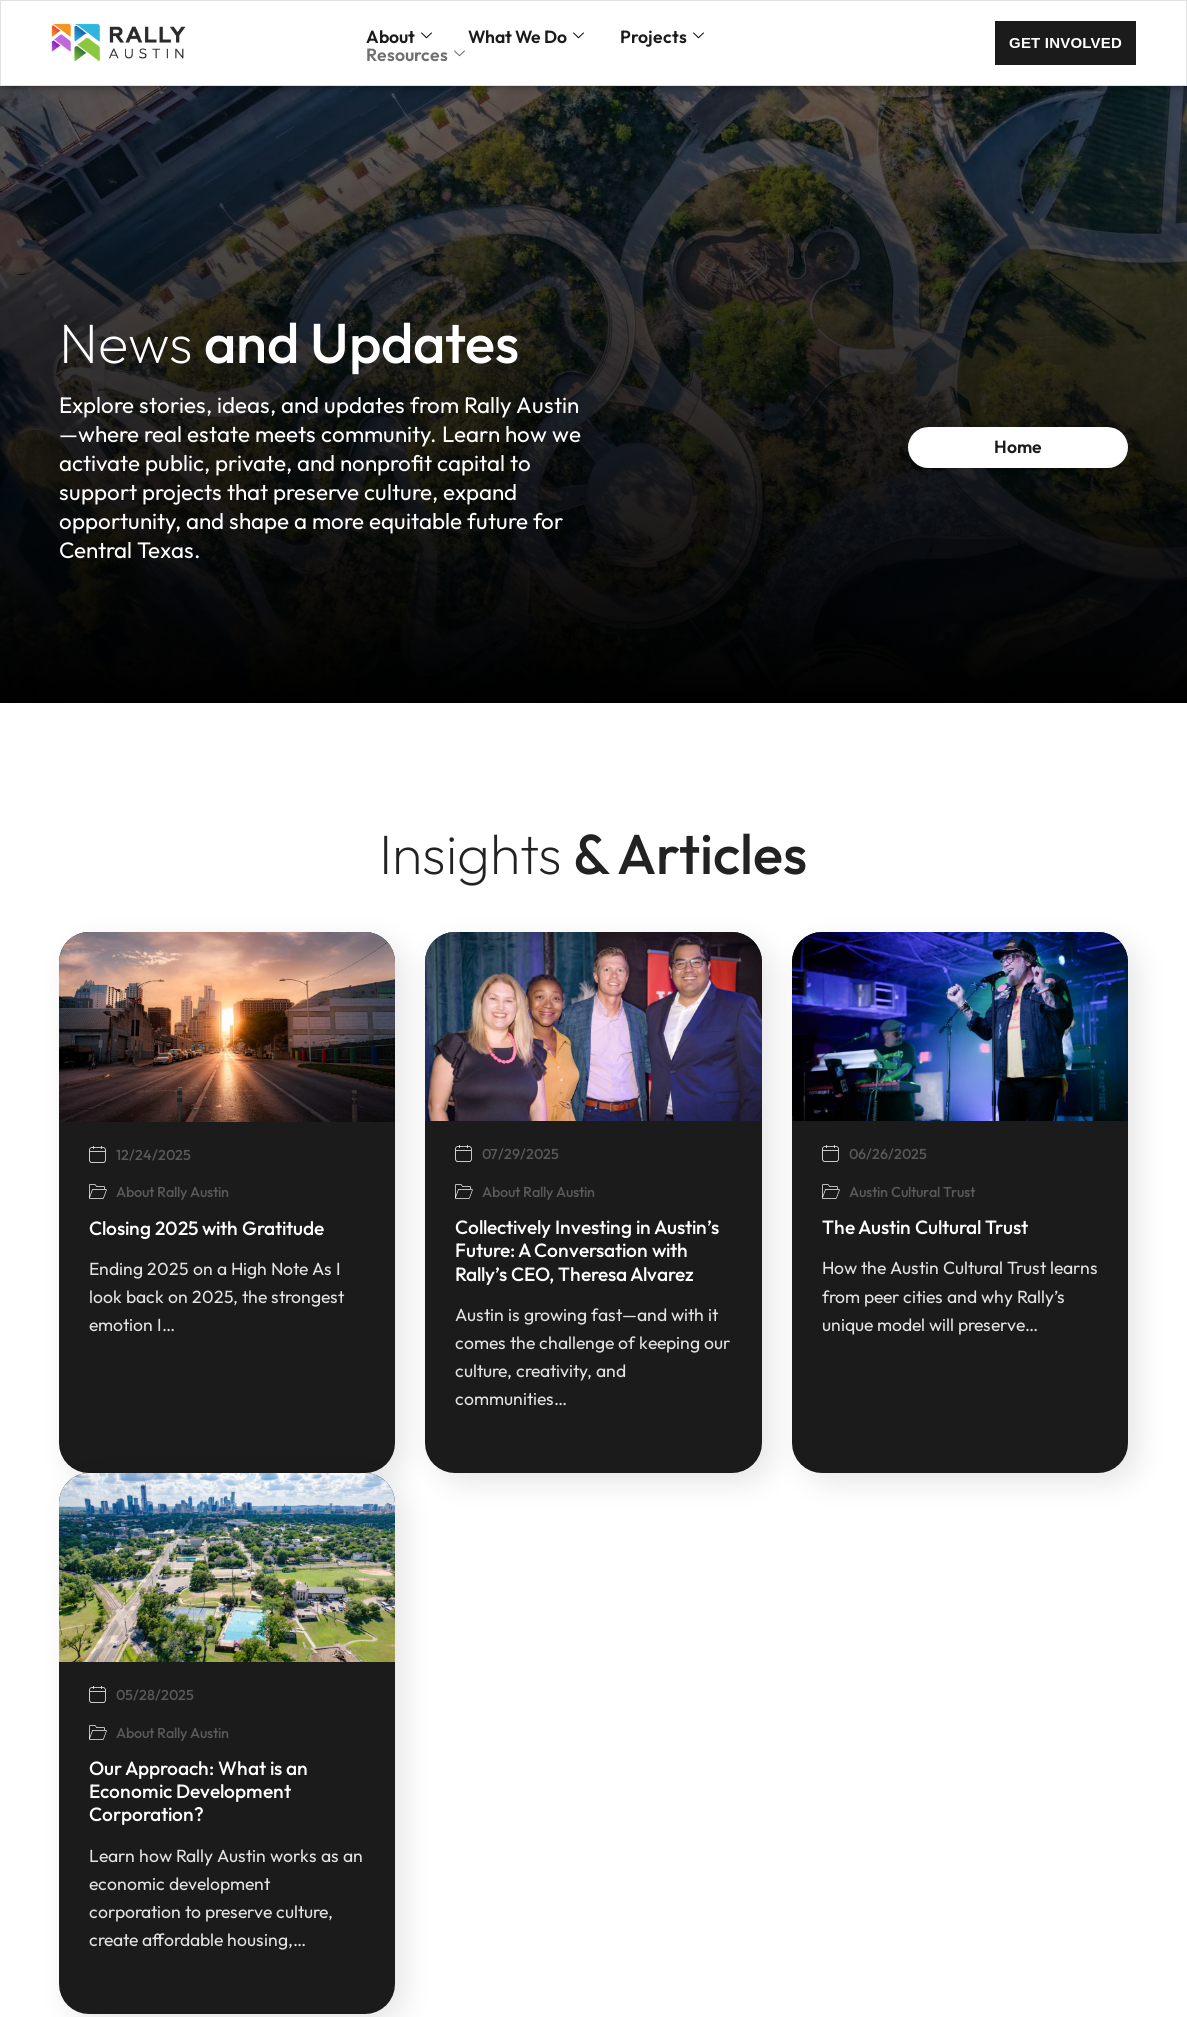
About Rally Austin (118, 1192)
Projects (662, 37)
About (399, 37)
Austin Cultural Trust (857, 1192)
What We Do (526, 37)
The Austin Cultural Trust (872, 1227)
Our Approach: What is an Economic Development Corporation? (144, 1791)
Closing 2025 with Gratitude (152, 1228)
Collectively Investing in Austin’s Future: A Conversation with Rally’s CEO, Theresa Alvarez (533, 1250)
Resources (415, 55)
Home (1045, 446)
